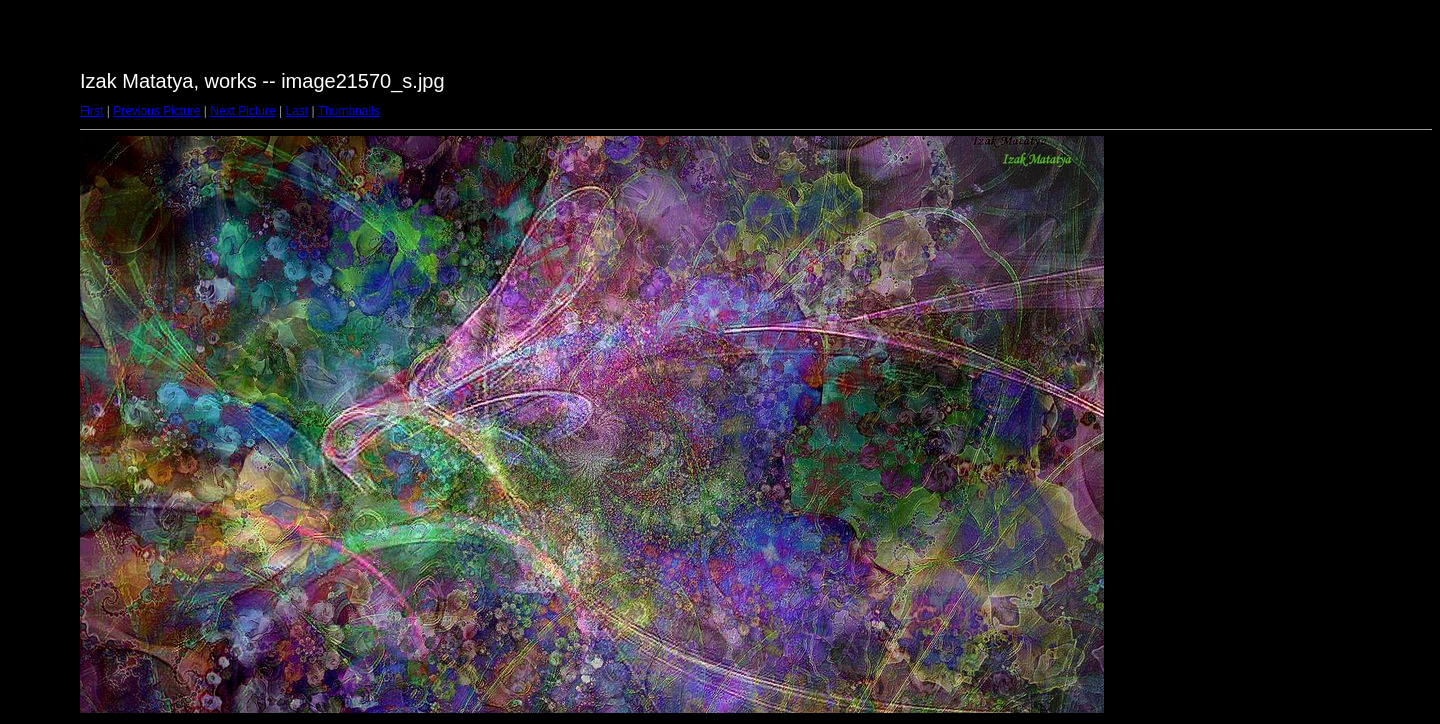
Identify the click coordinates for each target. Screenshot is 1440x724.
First (91, 111)
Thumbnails (349, 111)
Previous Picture (156, 111)
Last (296, 111)
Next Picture (242, 111)
